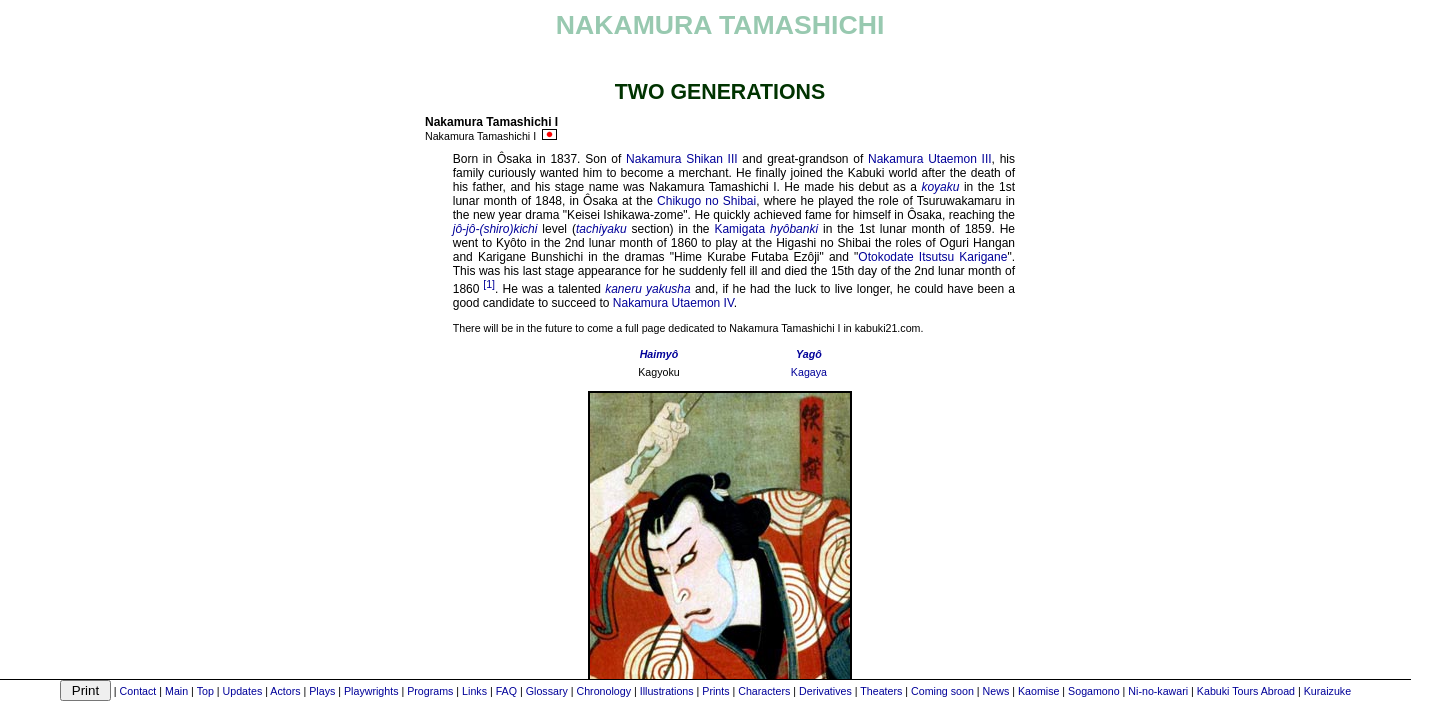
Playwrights (371, 691)
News (996, 691)
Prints (715, 691)
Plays (322, 691)
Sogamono (1094, 691)
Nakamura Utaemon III (930, 159)
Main (176, 691)
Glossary (547, 691)
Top (205, 691)
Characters (764, 691)
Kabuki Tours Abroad (1246, 691)
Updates (243, 691)
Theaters (881, 691)
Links (474, 691)
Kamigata (739, 229)
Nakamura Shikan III (682, 159)
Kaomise (1038, 691)
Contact (138, 691)
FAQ (506, 691)
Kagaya (809, 372)
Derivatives (825, 691)
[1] (489, 284)
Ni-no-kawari (1158, 691)
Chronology (603, 691)
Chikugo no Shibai (706, 201)
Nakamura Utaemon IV (673, 303)
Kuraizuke (1327, 691)
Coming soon (942, 691)
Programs (430, 691)
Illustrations (667, 691)
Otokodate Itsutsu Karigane (932, 257)
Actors (285, 691)
